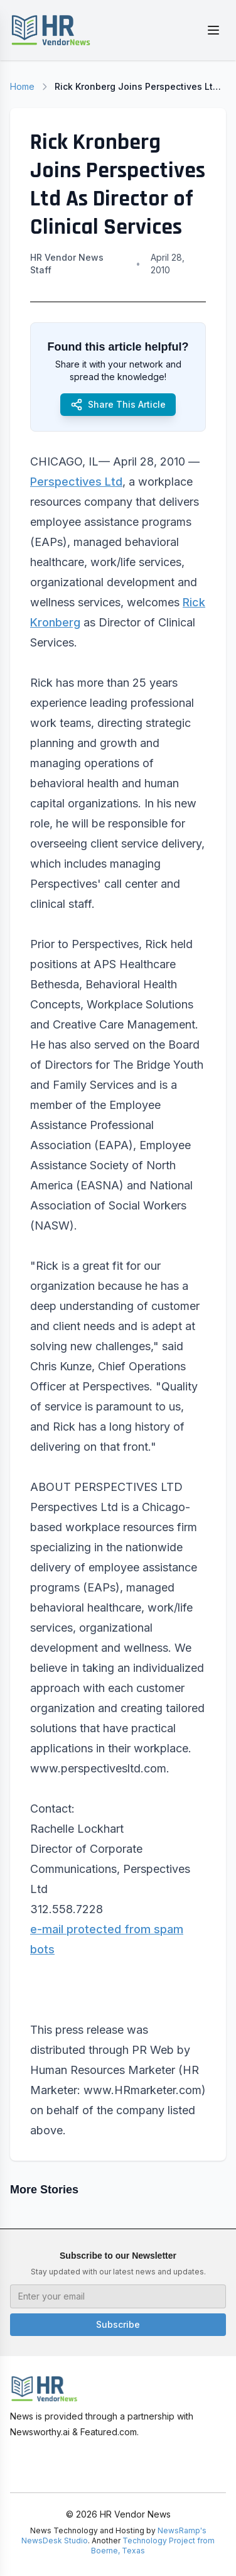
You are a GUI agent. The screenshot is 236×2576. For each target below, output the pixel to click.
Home (22, 86)
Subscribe (118, 2324)
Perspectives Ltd (76, 481)
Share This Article (118, 404)
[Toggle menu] (213, 30)
